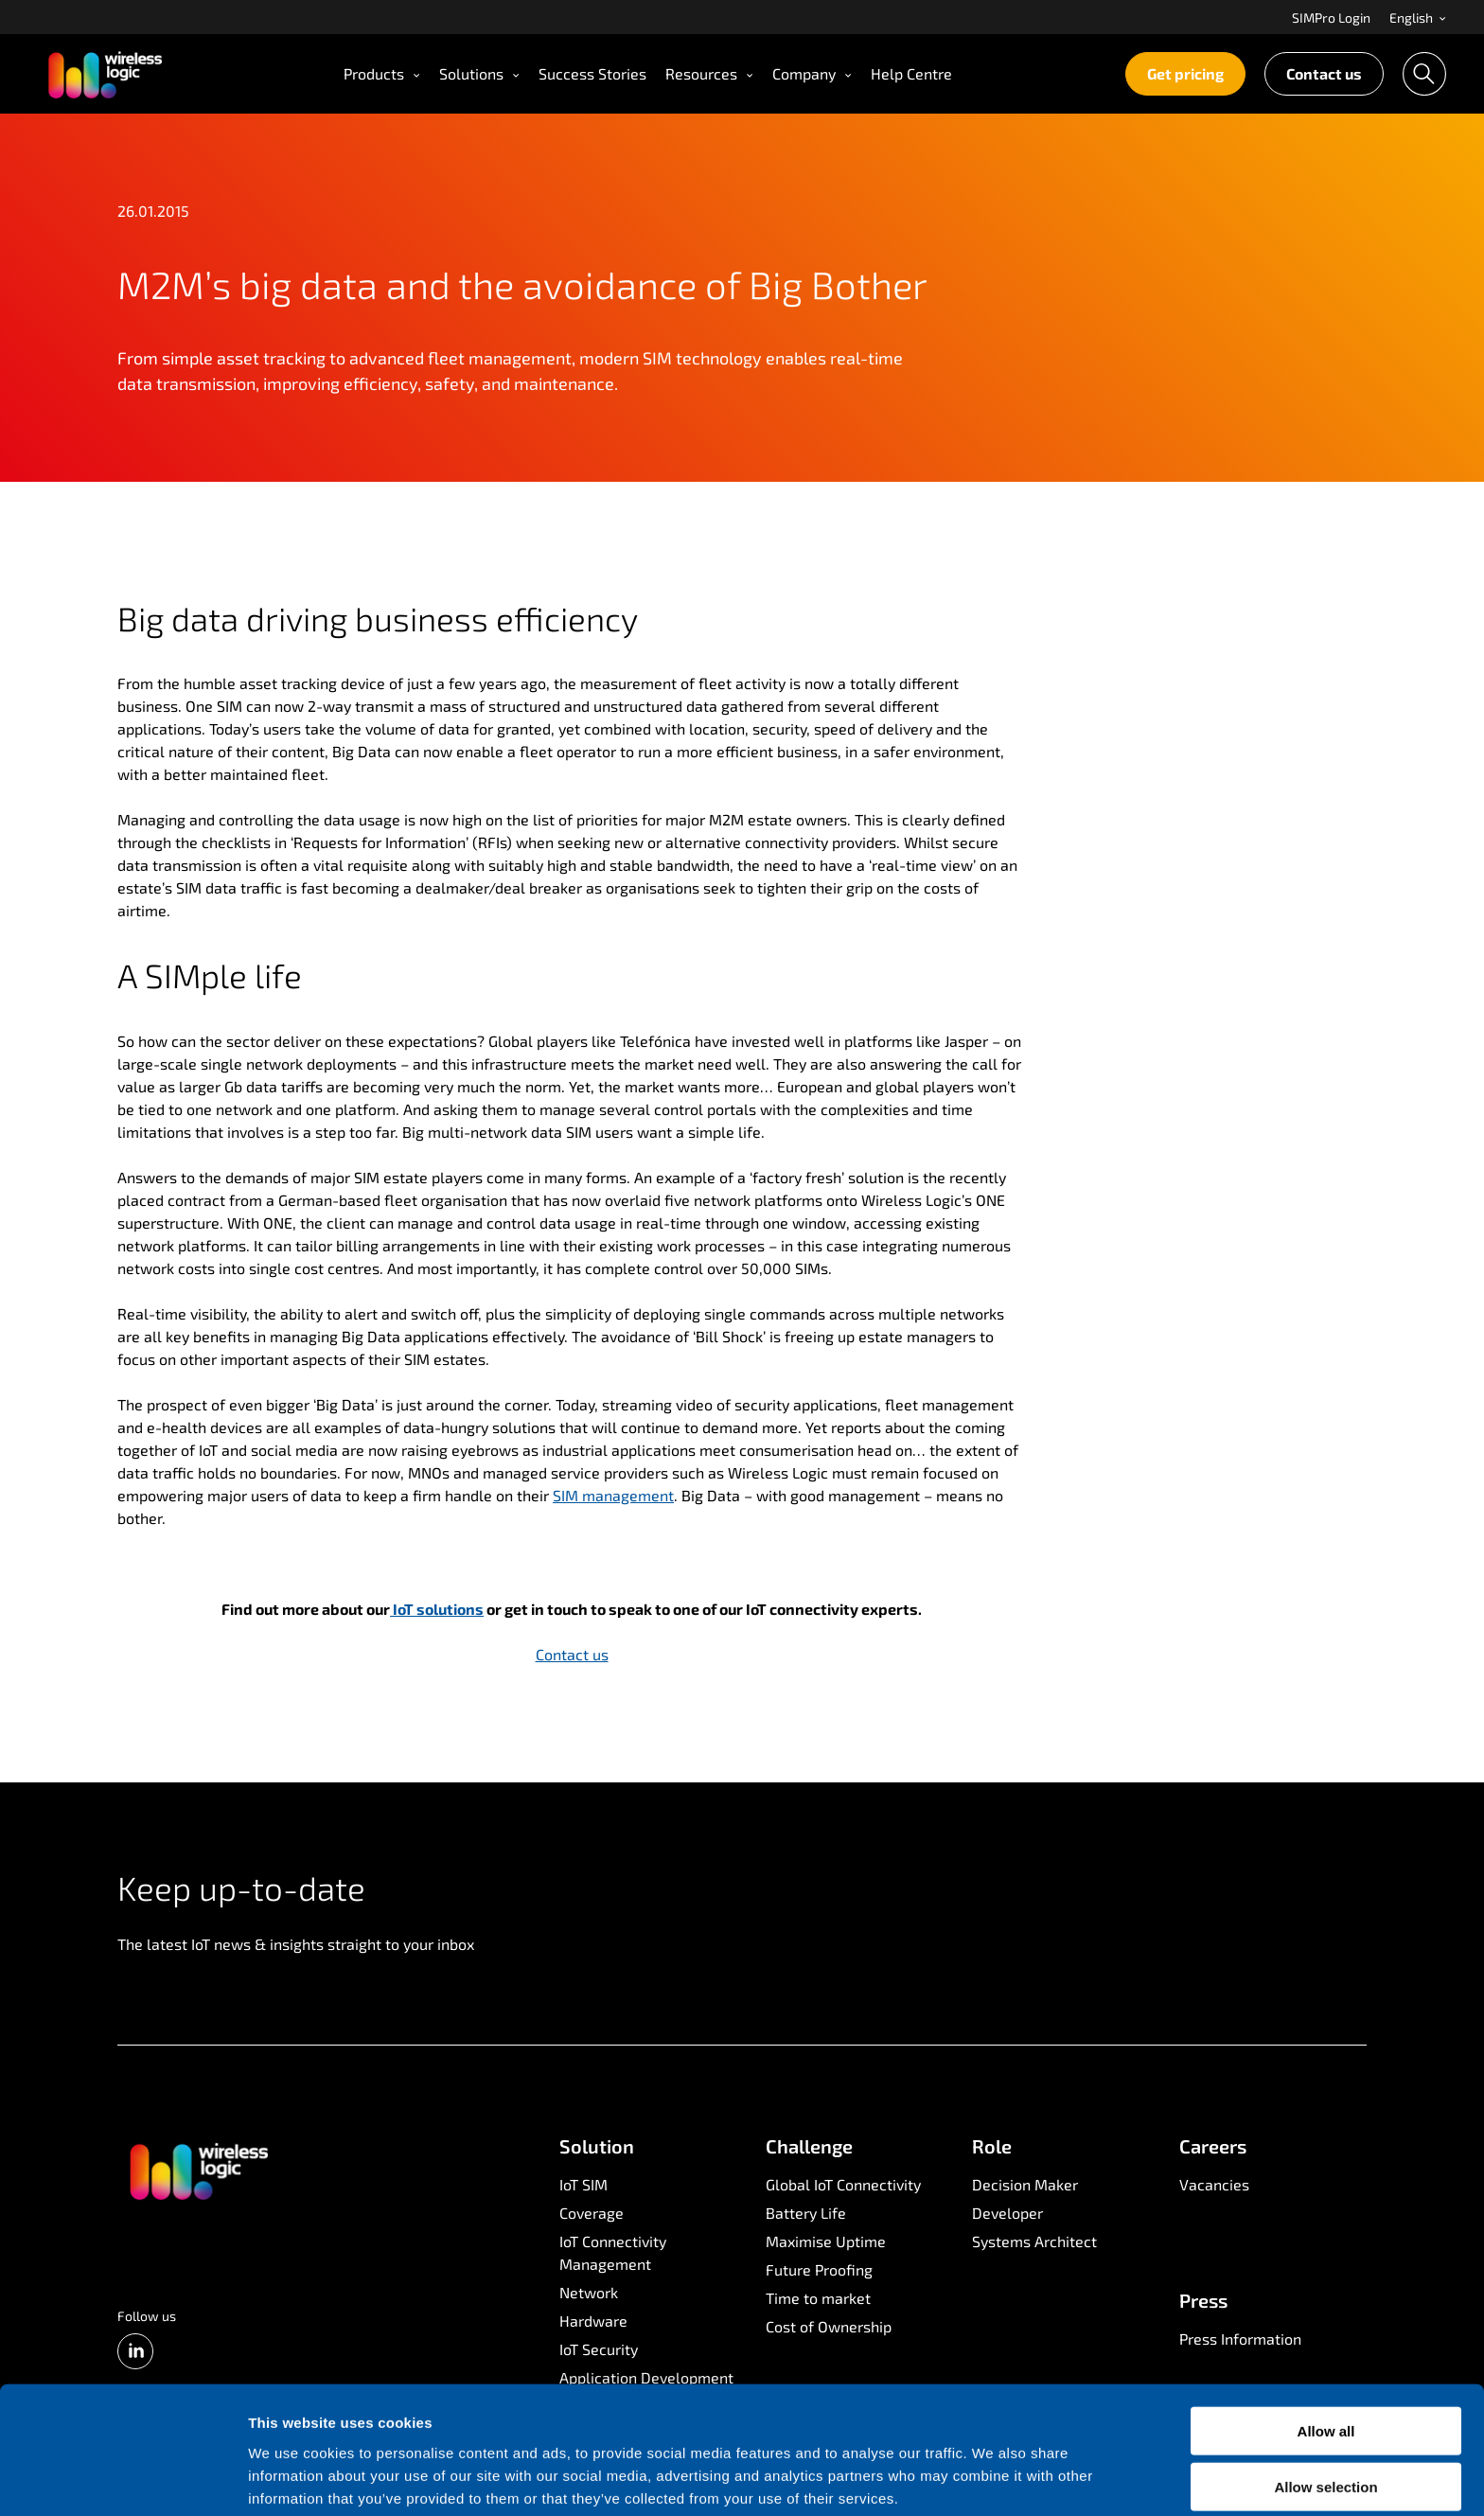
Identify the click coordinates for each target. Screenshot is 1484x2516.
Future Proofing (819, 2269)
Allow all (1326, 2350)
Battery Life (806, 2213)
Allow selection (1325, 2406)
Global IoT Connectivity (843, 2184)
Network (588, 2292)
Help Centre (911, 73)
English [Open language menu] (1417, 17)
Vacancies (1214, 2184)
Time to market (818, 2298)
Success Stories (592, 73)
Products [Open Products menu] (382, 73)
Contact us (1324, 73)
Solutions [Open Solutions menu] (479, 73)
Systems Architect (1034, 2241)
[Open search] (1424, 74)
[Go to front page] (197, 2170)
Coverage (591, 2213)
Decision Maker (1025, 2184)
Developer (1007, 2213)
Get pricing (1185, 73)
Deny (1326, 2462)
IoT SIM (583, 2184)
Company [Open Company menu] (812, 73)
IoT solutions (437, 1609)
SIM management (613, 1495)
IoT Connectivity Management (612, 2252)
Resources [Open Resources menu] (709, 73)
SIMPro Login (1331, 17)
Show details (993, 2479)
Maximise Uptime (826, 2241)
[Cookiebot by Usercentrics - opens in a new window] (122, 2479)
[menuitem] (1331, 17)
